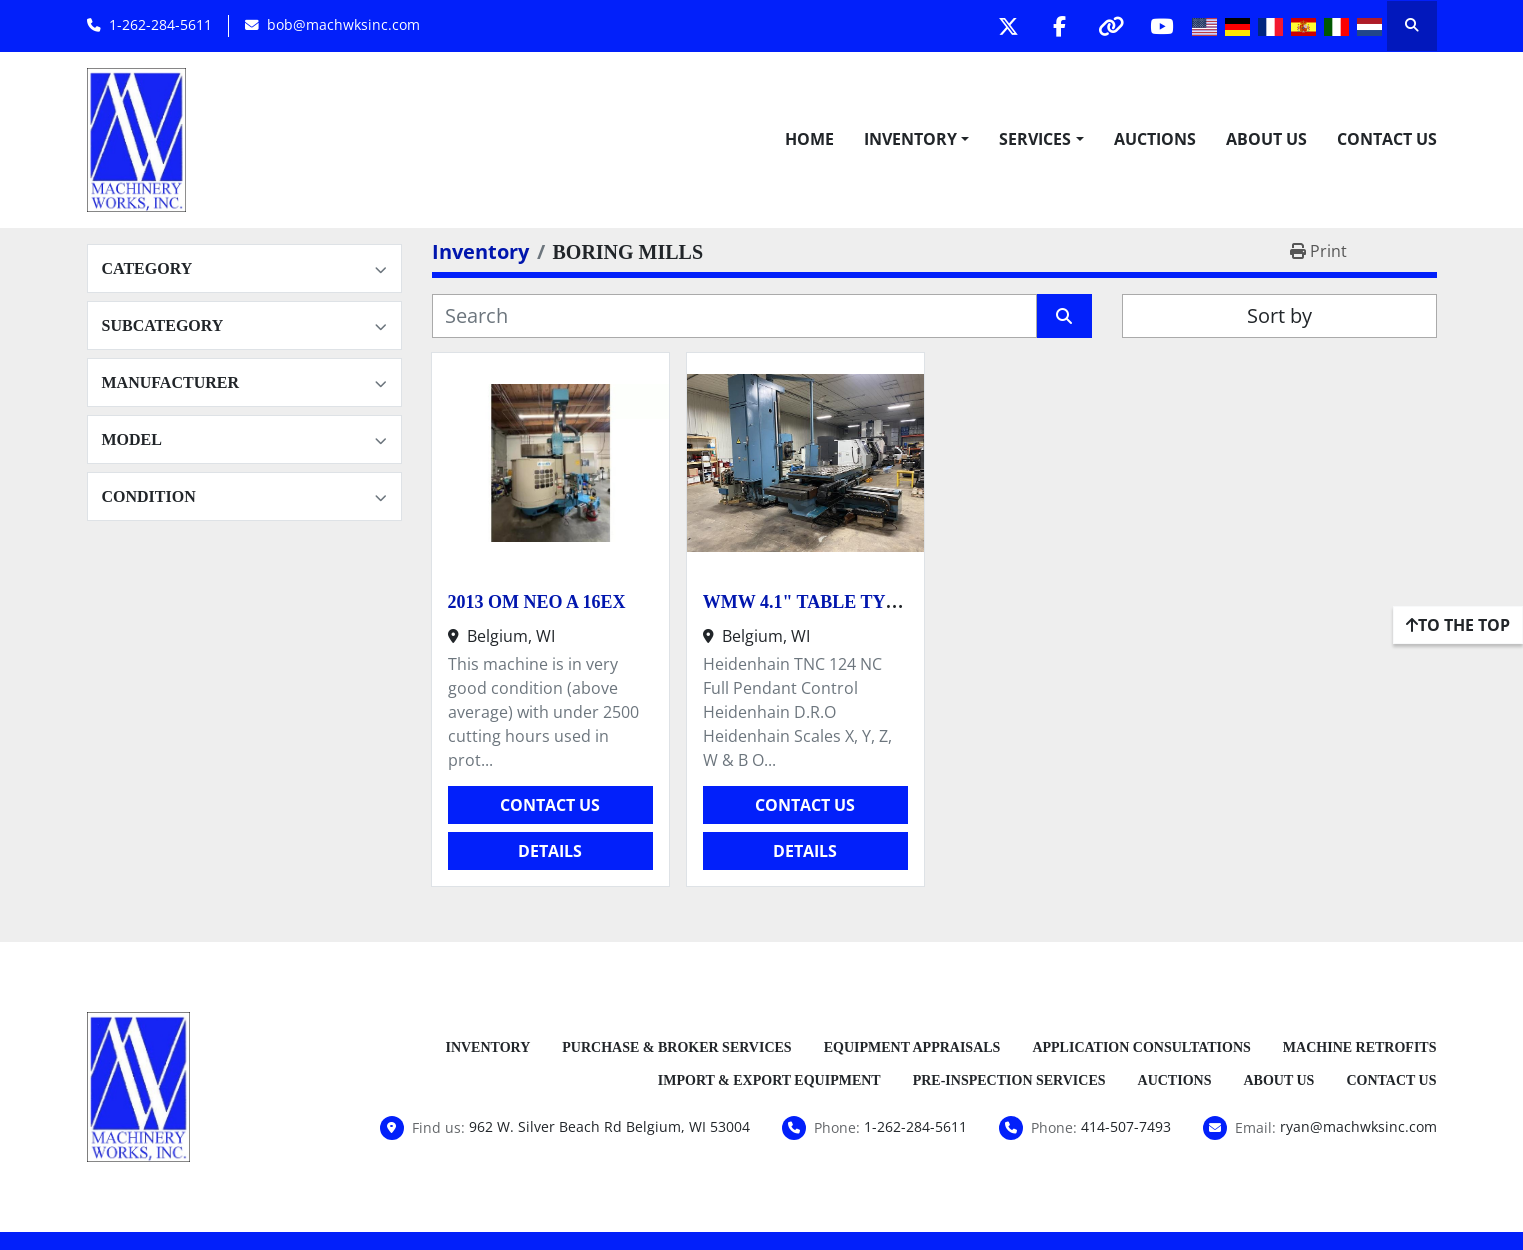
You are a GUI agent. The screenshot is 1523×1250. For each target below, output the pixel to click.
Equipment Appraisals (912, 1047)
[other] (1111, 26)
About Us (1266, 139)
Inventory (910, 139)
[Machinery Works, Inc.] (139, 1085)
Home (809, 139)
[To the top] (1458, 625)
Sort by (1279, 315)
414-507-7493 (1126, 1126)
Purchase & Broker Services (676, 1047)
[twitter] (1009, 26)
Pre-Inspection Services (1009, 1080)
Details (550, 851)
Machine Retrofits (1360, 1047)
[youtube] (1162, 26)
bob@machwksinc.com (343, 24)
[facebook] (1060, 26)
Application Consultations (1141, 1047)
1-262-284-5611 (160, 24)
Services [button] (1035, 139)
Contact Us (1387, 139)
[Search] (734, 316)
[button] (916, 139)
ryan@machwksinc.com (1358, 1126)
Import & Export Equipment (769, 1080)
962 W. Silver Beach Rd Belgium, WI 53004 (609, 1126)
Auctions (1155, 139)
